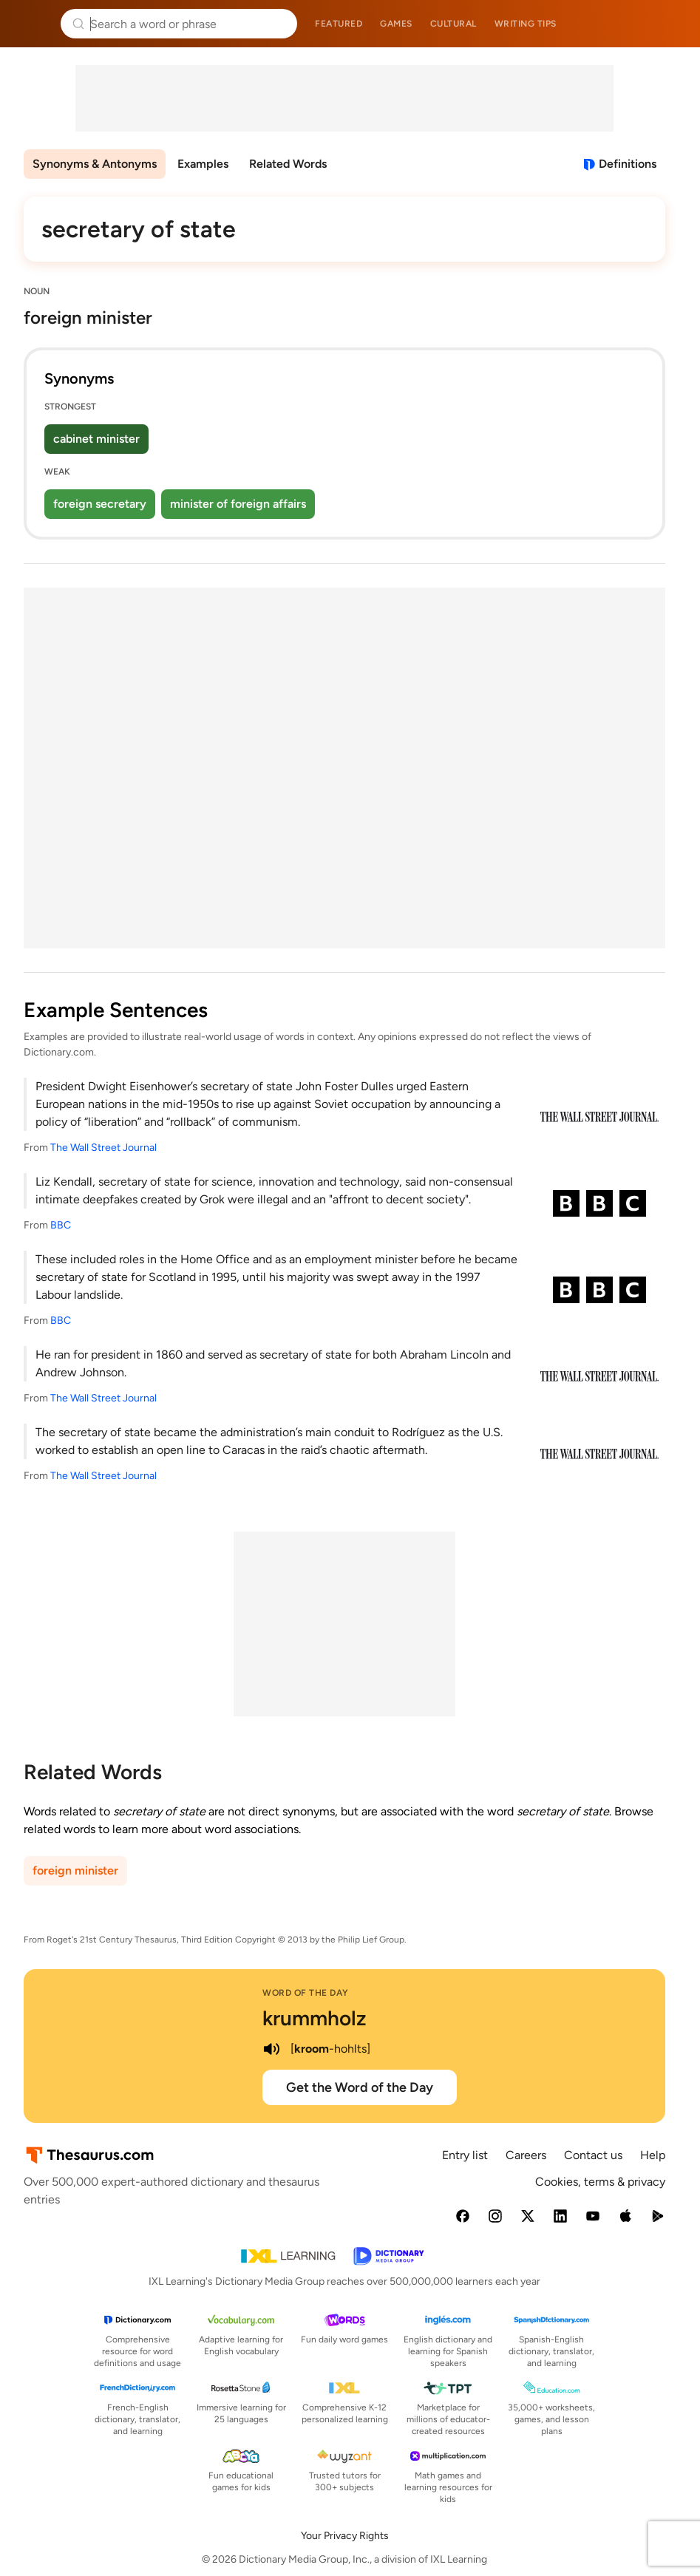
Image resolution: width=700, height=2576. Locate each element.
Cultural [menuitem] (453, 23)
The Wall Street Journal (103, 1147)
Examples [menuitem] (202, 164)
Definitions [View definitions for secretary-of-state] (627, 164)
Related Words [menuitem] (288, 164)
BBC (60, 1225)
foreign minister (75, 1870)
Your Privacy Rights (345, 2535)
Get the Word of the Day (359, 2087)
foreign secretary (99, 504)
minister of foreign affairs (238, 504)
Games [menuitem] (396, 23)
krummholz (314, 2017)
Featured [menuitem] (338, 23)
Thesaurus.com (33, 23)
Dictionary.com (667, 24)
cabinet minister (96, 439)
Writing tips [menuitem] (526, 23)
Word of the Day (305, 1993)
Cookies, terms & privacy (600, 2182)
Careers (526, 2155)
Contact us (593, 2155)
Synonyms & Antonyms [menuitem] (95, 164)
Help (652, 2155)
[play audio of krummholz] (271, 2049)
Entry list (465, 2155)
